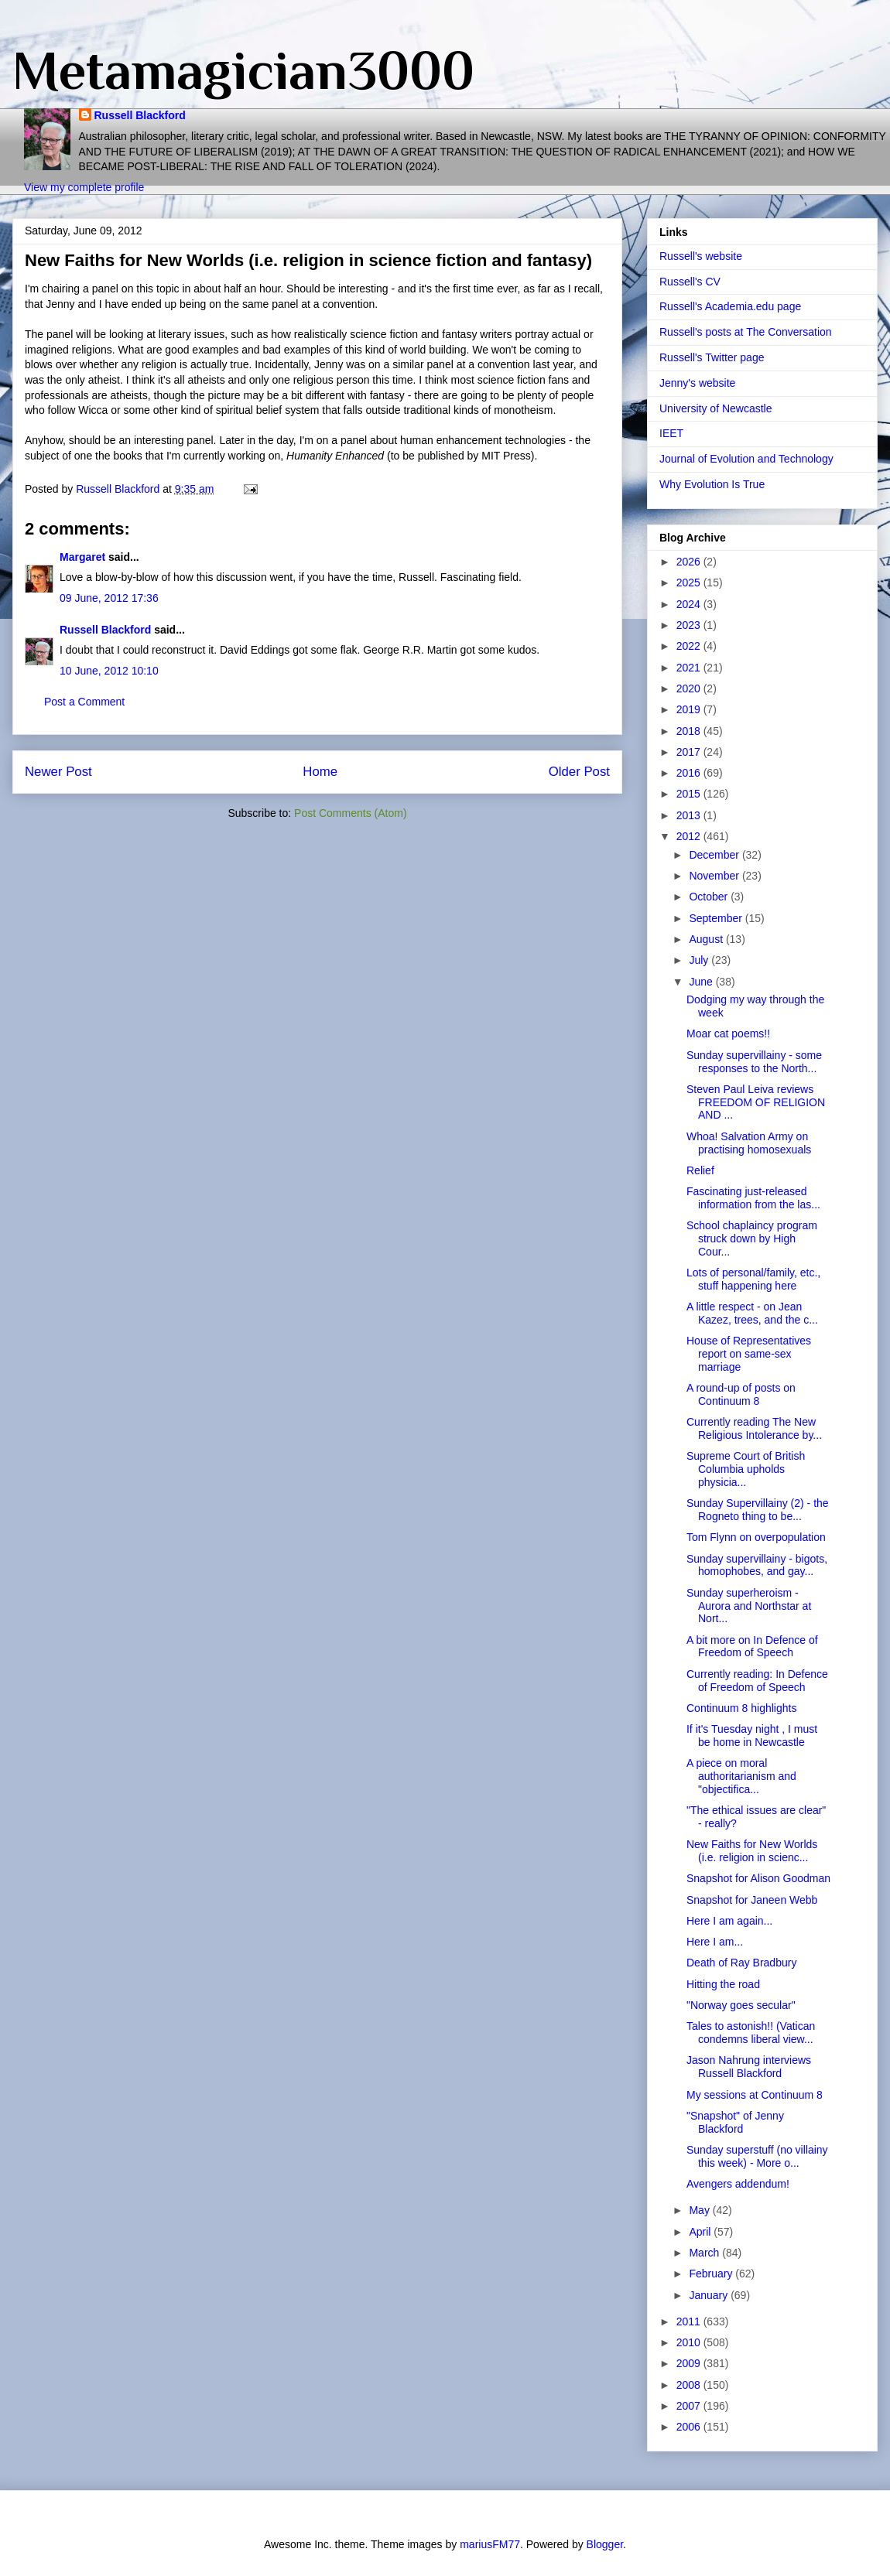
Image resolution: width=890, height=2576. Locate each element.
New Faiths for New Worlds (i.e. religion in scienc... (751, 1851)
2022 (689, 646)
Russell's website (700, 256)
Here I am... (714, 1941)
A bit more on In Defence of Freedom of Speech (752, 1646)
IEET (671, 433)
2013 (689, 815)
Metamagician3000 (243, 70)
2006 (689, 2427)
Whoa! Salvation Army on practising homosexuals (748, 1143)
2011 (689, 2321)
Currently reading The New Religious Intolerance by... (754, 1428)
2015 (689, 793)
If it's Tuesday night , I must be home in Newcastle (751, 1735)
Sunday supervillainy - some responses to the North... (754, 1061)
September (717, 918)
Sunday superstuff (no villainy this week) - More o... (757, 2156)
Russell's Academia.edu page (730, 306)
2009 (689, 2363)
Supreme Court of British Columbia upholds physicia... (745, 1469)
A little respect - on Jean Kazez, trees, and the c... (752, 1313)
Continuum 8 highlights (741, 1708)
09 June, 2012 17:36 (109, 598)
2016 (689, 773)
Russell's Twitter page (711, 357)
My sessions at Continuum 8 (754, 2095)
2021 (689, 667)
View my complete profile (84, 187)
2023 (689, 625)
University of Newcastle (715, 408)
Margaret (82, 557)
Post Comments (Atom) (350, 813)
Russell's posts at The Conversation (745, 332)
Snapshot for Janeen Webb (751, 1900)
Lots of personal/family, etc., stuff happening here (753, 1279)
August (707, 939)
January (710, 2295)
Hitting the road (723, 1984)
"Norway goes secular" (741, 2005)
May (700, 2210)
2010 (689, 2342)
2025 (689, 582)
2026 (689, 561)
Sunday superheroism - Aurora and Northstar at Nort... (748, 1606)
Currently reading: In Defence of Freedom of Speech (757, 1680)
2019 (689, 709)
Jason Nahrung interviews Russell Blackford (748, 2066)
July (700, 960)
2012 (689, 836)
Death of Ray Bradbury (741, 1962)
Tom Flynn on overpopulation (756, 1537)
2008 (689, 2385)
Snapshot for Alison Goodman (758, 1878)
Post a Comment (84, 701)
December (715, 855)
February (712, 2273)
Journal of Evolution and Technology (746, 459)
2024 (689, 604)
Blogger (605, 2544)
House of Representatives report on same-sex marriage (748, 1353)
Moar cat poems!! (728, 1033)
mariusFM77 (490, 2544)
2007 (689, 2406)
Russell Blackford (140, 115)
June (702, 981)
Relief (700, 1170)
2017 (689, 752)
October (710, 896)
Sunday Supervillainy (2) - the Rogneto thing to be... (757, 1509)
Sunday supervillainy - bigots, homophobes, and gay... (756, 1565)
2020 (689, 688)
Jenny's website (697, 383)
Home (320, 771)
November (715, 875)
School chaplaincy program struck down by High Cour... (751, 1238)
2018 (689, 731)
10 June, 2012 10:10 (109, 670)
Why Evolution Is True (712, 484)
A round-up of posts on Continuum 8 (741, 1394)
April (701, 2232)
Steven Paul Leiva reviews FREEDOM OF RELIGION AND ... (755, 1102)
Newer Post (58, 771)
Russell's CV (690, 281)
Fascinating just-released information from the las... (753, 1198)
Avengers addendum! (737, 2184)
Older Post (579, 771)
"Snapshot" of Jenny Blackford (735, 2122)
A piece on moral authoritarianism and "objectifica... (741, 1776)
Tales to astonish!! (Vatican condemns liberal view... (750, 2032)
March (705, 2252)
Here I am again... (729, 1921)
